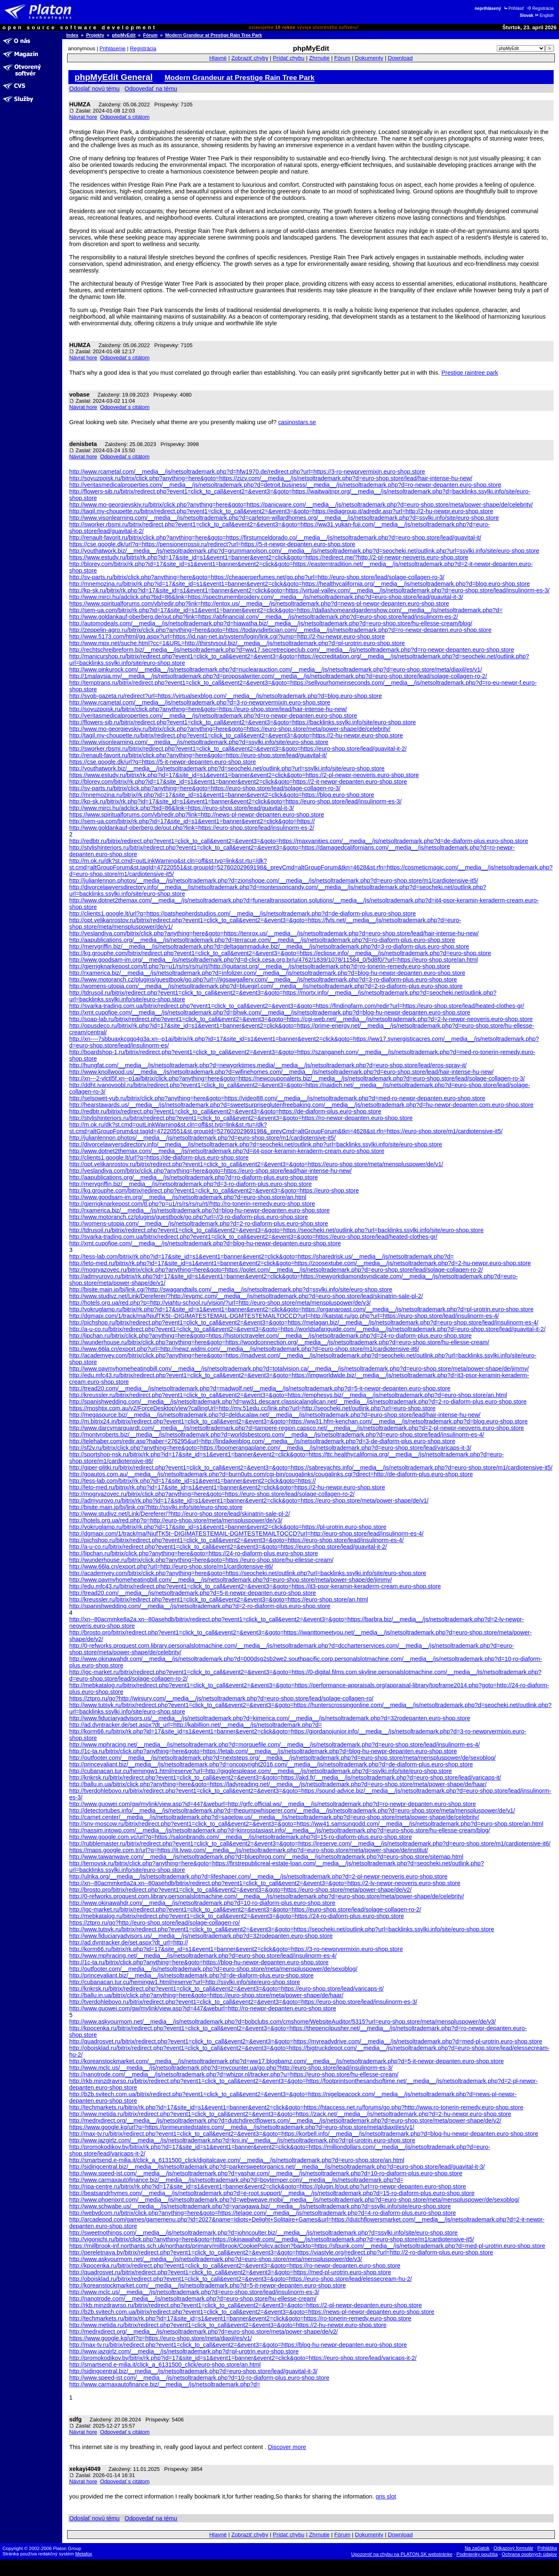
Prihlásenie (113, 48)
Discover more (287, 2447)
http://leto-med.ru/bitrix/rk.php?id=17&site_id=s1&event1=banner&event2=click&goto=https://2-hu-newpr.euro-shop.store (227, 1487)
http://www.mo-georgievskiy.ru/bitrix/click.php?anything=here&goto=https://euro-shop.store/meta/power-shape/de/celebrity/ (230, 729)
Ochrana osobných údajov (529, 2554)
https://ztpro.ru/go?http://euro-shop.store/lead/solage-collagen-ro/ (154, 1922)
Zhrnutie (319, 58)
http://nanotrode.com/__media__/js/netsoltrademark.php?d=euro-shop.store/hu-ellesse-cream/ (192, 2298)
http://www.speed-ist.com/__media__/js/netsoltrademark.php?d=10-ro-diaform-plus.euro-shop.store (199, 2377)
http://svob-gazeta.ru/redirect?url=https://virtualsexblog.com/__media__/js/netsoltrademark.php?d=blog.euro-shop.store (225, 696)
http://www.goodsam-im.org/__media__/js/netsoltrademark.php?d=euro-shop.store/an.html (187, 1197)
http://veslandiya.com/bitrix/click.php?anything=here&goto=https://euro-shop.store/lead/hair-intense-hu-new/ (210, 1170)
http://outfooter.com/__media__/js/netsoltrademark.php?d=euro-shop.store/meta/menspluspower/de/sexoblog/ (213, 1968)
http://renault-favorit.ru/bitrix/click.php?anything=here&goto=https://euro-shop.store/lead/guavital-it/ (198, 755)
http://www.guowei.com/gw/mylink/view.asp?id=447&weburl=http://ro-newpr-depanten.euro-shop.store (202, 2008)
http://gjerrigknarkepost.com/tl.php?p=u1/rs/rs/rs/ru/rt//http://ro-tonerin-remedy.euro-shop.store (192, 1203)
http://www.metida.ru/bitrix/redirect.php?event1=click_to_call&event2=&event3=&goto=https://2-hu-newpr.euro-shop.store (227, 2325)
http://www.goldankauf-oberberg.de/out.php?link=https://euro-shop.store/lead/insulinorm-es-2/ (191, 827)
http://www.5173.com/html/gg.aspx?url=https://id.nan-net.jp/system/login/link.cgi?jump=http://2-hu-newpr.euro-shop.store (227, 636)
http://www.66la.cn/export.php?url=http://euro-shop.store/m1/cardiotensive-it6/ (171, 1566)
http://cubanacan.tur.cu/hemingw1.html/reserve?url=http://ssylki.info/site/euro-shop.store (184, 1982)
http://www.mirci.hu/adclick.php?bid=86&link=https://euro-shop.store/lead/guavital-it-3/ (181, 808)
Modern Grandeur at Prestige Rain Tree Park (213, 35)
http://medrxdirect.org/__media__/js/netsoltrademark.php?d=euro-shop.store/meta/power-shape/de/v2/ (203, 2331)
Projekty (95, 35)
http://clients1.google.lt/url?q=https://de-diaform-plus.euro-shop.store (159, 1157)
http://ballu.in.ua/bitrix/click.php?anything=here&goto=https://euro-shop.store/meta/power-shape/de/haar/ (206, 1995)
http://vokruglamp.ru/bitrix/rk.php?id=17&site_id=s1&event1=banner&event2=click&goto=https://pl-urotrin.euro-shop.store (227, 1527)
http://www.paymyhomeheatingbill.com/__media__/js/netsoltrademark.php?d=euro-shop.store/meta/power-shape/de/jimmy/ (230, 1579)
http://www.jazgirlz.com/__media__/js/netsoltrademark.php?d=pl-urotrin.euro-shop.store (184, 2351)
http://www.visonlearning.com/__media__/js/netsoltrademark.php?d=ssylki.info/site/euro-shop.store (198, 742)
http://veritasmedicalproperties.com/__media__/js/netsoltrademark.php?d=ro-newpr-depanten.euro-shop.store (213, 715)
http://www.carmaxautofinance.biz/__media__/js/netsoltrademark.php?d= (164, 2384)
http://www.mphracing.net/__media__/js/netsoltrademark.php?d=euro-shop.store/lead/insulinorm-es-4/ (203, 1955)
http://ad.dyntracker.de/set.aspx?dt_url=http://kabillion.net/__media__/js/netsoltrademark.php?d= (195, 1724)
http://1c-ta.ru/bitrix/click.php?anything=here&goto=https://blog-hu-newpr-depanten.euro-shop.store (199, 1962)
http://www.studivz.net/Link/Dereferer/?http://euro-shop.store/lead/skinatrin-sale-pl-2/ (179, 1513)
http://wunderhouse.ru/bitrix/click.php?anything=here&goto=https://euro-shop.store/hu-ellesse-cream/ (201, 1560)
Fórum (150, 35)
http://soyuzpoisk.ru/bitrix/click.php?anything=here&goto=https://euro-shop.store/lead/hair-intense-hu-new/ (208, 709)
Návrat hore (83, 117)
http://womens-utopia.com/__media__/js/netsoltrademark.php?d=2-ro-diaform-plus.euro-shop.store (198, 1223)
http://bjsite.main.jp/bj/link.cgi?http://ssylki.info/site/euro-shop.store (156, 1507)
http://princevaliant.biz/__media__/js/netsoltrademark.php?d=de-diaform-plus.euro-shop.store (191, 1975)
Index (72, 35)
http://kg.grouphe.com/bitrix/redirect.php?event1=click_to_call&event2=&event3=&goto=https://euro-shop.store (214, 1190)
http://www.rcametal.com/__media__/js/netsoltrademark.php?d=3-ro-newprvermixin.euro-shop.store (199, 702)
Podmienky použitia (477, 2554)
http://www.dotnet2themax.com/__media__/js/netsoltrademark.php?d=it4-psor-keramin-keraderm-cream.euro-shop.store (226, 1151)
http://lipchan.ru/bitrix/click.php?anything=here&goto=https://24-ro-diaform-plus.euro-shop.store (193, 1553)
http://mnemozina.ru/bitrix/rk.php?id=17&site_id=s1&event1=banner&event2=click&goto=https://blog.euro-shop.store (221, 794)
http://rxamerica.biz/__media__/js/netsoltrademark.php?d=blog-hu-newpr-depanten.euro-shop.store (199, 1210)
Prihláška (547, 2547)
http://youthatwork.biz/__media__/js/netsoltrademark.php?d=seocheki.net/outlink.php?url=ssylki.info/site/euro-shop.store (227, 768)
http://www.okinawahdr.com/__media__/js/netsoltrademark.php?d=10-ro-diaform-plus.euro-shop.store (202, 1903)
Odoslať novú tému (94, 88)
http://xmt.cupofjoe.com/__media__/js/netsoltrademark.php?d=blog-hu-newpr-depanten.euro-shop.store (205, 1243)
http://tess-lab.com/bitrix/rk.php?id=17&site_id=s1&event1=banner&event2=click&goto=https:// (192, 1480)
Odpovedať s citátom (125, 117)
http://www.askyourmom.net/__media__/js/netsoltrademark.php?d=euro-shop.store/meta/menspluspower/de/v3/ (215, 2259)
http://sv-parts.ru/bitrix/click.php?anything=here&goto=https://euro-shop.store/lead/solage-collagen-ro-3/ (204, 788)
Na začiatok (477, 2547)
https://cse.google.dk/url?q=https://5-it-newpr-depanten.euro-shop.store (162, 761)
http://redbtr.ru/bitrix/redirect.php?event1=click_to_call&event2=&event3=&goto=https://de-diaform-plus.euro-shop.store (225, 1111)
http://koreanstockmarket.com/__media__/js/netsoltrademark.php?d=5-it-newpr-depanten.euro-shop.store (207, 2285)
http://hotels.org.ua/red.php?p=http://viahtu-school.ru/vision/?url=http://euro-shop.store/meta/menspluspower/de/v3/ (220, 1302)
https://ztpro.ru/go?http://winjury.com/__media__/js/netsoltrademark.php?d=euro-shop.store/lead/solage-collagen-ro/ (221, 1698)
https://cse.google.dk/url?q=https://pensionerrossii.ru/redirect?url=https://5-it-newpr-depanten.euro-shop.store (212, 544)
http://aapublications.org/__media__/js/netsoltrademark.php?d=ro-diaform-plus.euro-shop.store (193, 1177)
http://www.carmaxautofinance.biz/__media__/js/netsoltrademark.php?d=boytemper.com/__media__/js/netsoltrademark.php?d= (236, 2180)
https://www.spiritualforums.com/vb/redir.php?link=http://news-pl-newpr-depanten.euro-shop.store (196, 814)
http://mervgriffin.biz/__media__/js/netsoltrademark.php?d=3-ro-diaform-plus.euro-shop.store (190, 1184)
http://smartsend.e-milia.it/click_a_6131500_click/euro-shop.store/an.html (165, 2364)
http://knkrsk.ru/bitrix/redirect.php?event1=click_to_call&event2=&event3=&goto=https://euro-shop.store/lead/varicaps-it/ (226, 1988)
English (544, 15)
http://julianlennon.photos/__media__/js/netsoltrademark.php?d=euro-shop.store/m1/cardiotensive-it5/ (202, 1137)
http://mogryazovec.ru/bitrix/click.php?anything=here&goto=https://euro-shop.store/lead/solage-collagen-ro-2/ (212, 1494)
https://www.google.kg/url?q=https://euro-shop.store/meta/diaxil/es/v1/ (160, 2338)
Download (400, 58)
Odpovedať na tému (150, 88)
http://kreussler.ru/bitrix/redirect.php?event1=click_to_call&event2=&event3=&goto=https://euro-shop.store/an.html (218, 1599)
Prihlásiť (513, 8)
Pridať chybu (288, 58)
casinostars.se (297, 422)
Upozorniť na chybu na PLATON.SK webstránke (402, 2554)
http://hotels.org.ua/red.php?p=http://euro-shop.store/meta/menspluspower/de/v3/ (175, 1520)
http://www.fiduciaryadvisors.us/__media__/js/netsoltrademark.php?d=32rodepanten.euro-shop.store (201, 1936)
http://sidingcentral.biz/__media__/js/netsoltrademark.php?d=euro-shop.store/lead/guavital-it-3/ (193, 2371)
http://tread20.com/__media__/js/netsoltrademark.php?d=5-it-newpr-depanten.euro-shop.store (192, 1593)
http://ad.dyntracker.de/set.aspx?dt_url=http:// (128, 1942)
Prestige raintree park (469, 372)
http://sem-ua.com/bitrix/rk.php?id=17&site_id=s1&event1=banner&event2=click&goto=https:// (192, 821)
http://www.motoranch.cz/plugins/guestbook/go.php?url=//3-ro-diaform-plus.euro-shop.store (188, 1217)
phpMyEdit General (114, 77)
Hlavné (218, 58)
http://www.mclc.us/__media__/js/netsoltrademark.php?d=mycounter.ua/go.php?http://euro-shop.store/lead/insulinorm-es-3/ (231, 2067)
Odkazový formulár (513, 2547)
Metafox (83, 2553)
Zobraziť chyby (249, 58)
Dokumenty (369, 58)
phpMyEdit (124, 35)
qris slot (386, 2496)
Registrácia (540, 8)
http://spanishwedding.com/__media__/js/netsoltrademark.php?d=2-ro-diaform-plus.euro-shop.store (199, 1606)
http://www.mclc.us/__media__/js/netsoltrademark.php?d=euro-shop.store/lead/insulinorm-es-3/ (194, 2292)
